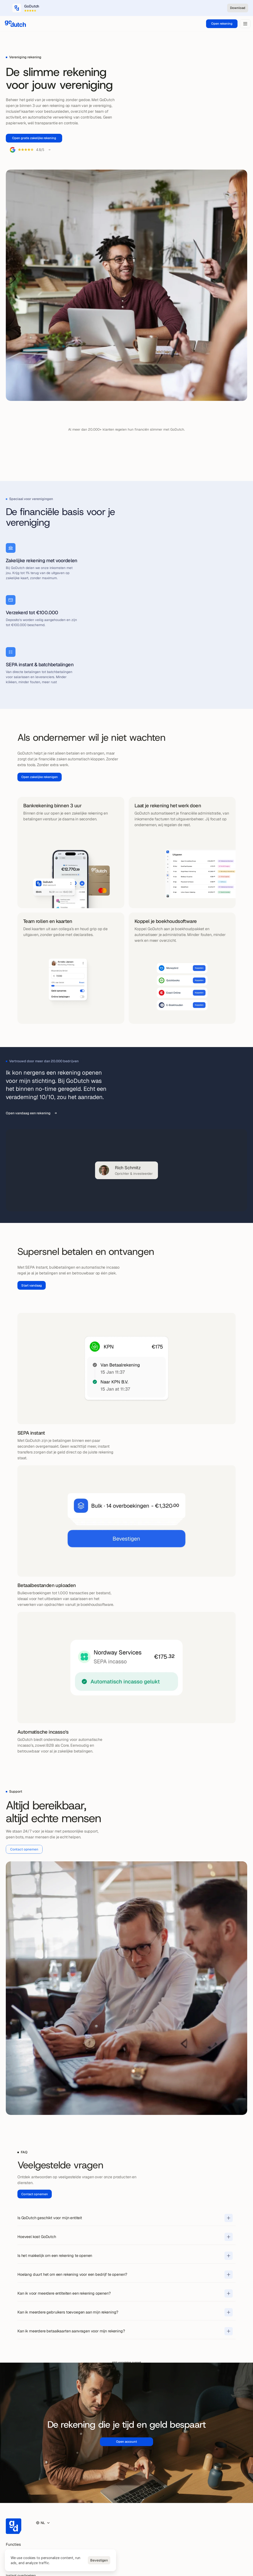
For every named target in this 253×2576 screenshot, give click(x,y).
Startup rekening (163, 2407)
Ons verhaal (160, 2437)
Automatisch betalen (117, 2397)
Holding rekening (164, 2397)
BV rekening (160, 2347)
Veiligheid (108, 2457)
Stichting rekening (164, 2387)
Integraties (110, 2407)
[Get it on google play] (33, 2490)
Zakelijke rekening (115, 2338)
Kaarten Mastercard (116, 2347)
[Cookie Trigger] (148, 2521)
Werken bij (159, 2467)
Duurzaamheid (162, 2447)
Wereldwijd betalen (116, 2367)
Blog (154, 2457)
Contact (107, 2437)
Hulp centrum (111, 2447)
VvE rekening (161, 2377)
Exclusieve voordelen (117, 2467)
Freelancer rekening (166, 2357)
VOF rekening (161, 2367)
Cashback (109, 2377)
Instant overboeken (116, 2357)
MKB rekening (161, 2338)
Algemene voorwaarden (72, 2521)
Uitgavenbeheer (113, 2387)
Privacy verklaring (31, 2521)
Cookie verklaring (112, 2521)
